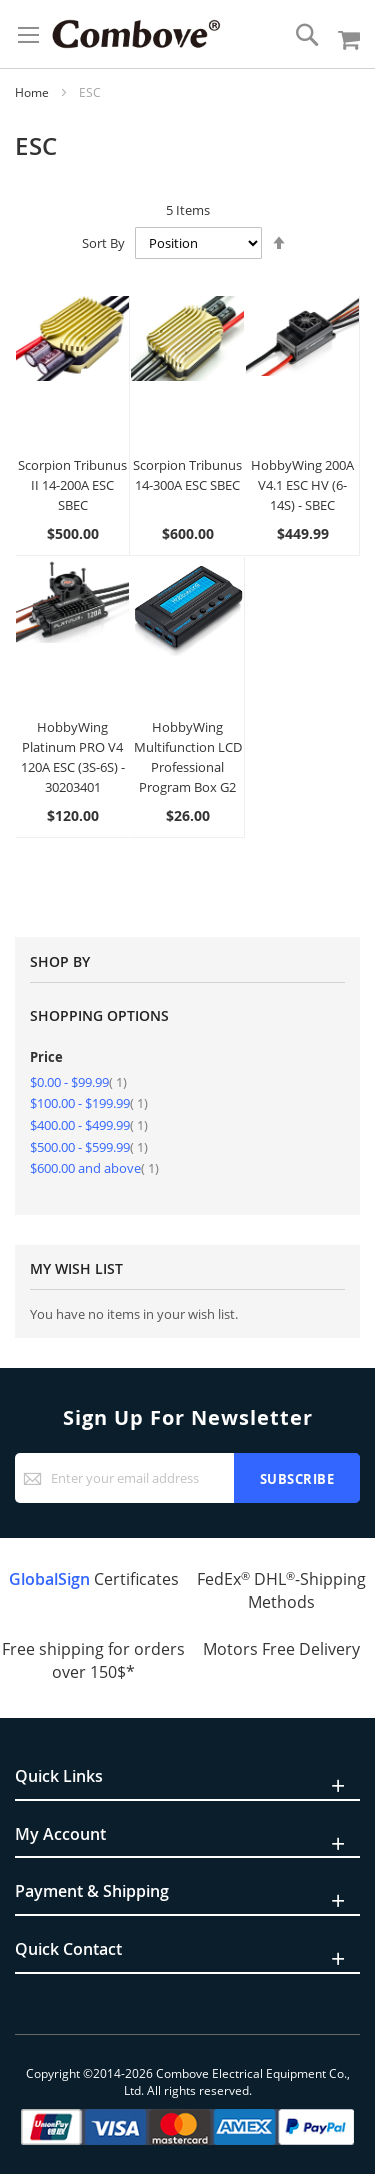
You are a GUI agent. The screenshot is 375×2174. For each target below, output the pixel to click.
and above (94, 1168)
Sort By (103, 243)
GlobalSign (49, 1579)
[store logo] (136, 34)
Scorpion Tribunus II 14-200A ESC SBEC (72, 485)
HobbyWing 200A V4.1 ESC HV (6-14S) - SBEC (302, 485)
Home (33, 92)
